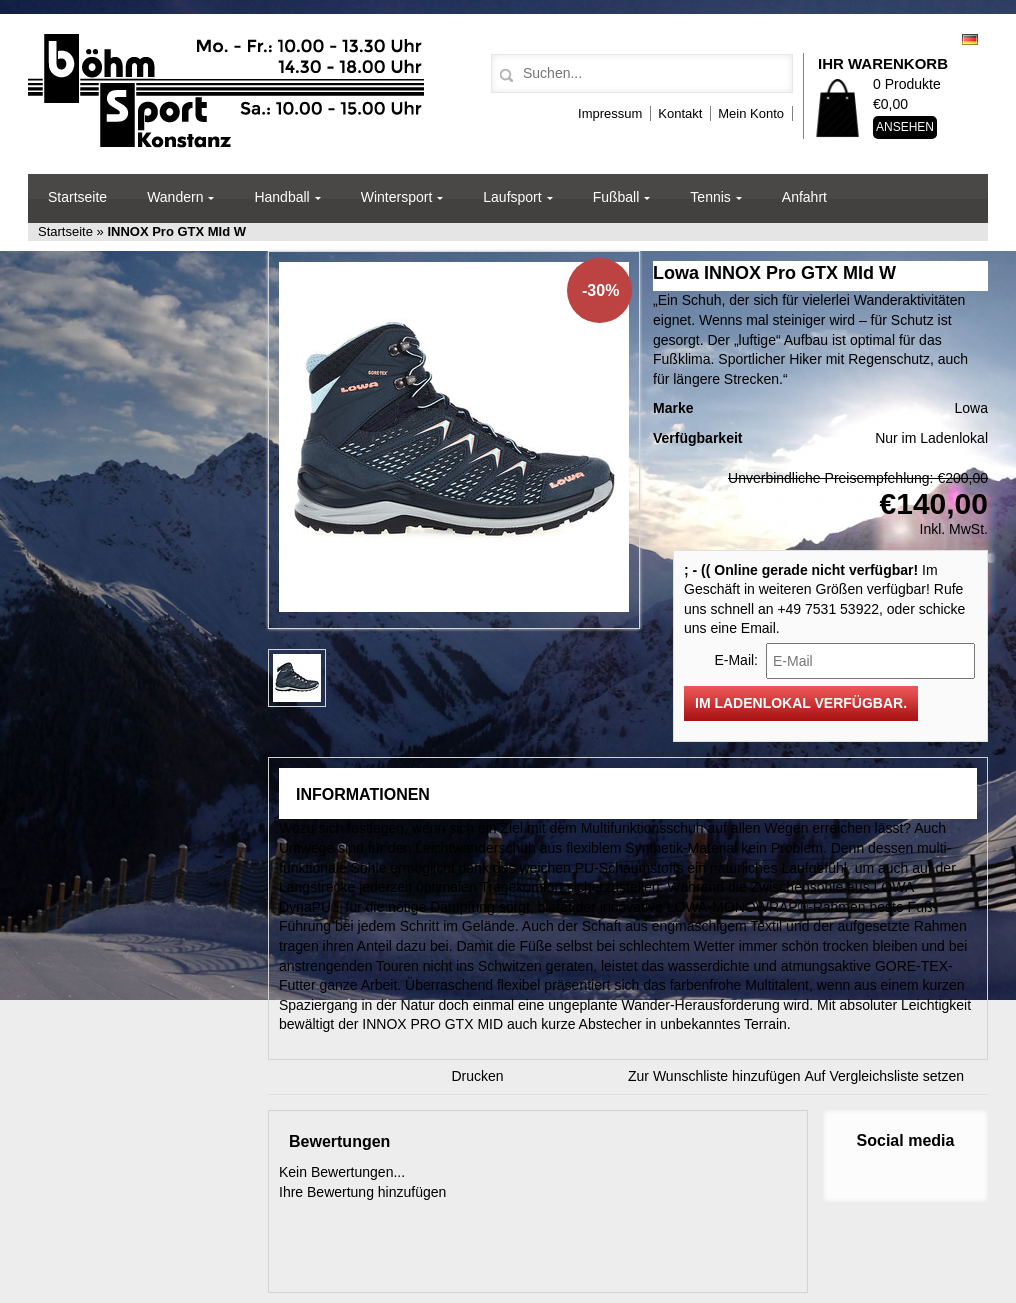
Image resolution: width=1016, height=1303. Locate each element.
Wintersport (397, 197)
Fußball (616, 197)
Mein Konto (751, 113)
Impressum (610, 113)
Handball (281, 197)
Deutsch (970, 39)
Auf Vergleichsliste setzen (885, 1076)
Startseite (77, 197)
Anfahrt (804, 197)
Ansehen (905, 127)
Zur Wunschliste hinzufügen (714, 1076)
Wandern (175, 197)
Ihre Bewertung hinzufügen (362, 1192)
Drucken (478, 1076)
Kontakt (680, 113)
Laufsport (512, 197)
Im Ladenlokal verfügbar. (801, 703)
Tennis (710, 197)
